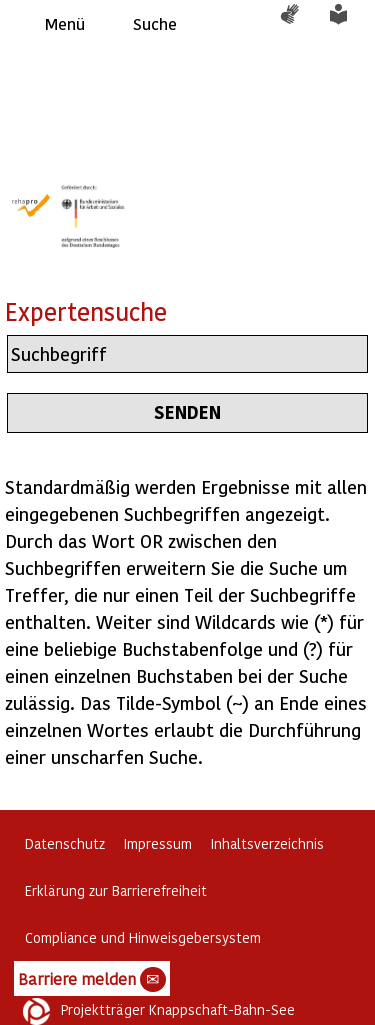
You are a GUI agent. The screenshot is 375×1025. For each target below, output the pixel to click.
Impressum (157, 843)
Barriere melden (92, 980)
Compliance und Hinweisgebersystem (143, 937)
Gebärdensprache (300, 24)
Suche (155, 23)
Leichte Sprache (350, 24)
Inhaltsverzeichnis (267, 843)
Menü (65, 23)
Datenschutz (65, 843)
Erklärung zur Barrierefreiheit (116, 890)
